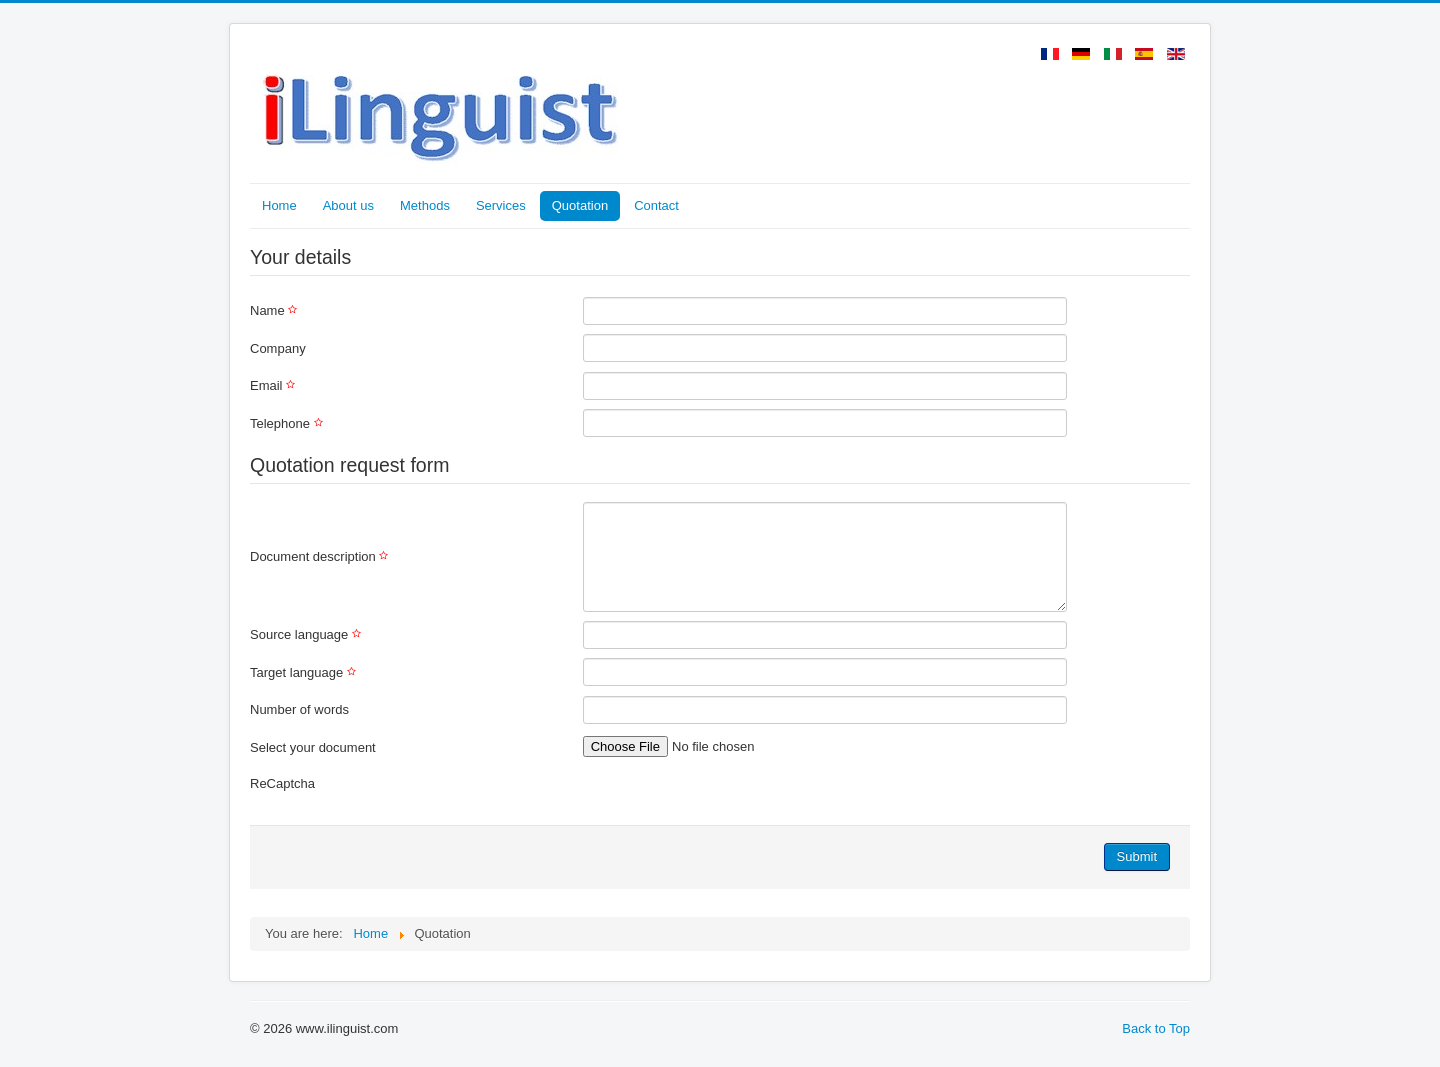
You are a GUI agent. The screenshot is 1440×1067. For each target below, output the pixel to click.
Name (276, 310)
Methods (425, 205)
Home (279, 205)
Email (275, 385)
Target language (305, 672)
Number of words (299, 709)
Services (501, 205)
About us (348, 205)
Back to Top (1156, 1028)
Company (278, 348)
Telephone (289, 423)
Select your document (313, 747)
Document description (321, 556)
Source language (308, 634)
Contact (656, 205)
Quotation (580, 205)
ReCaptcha (282, 783)
